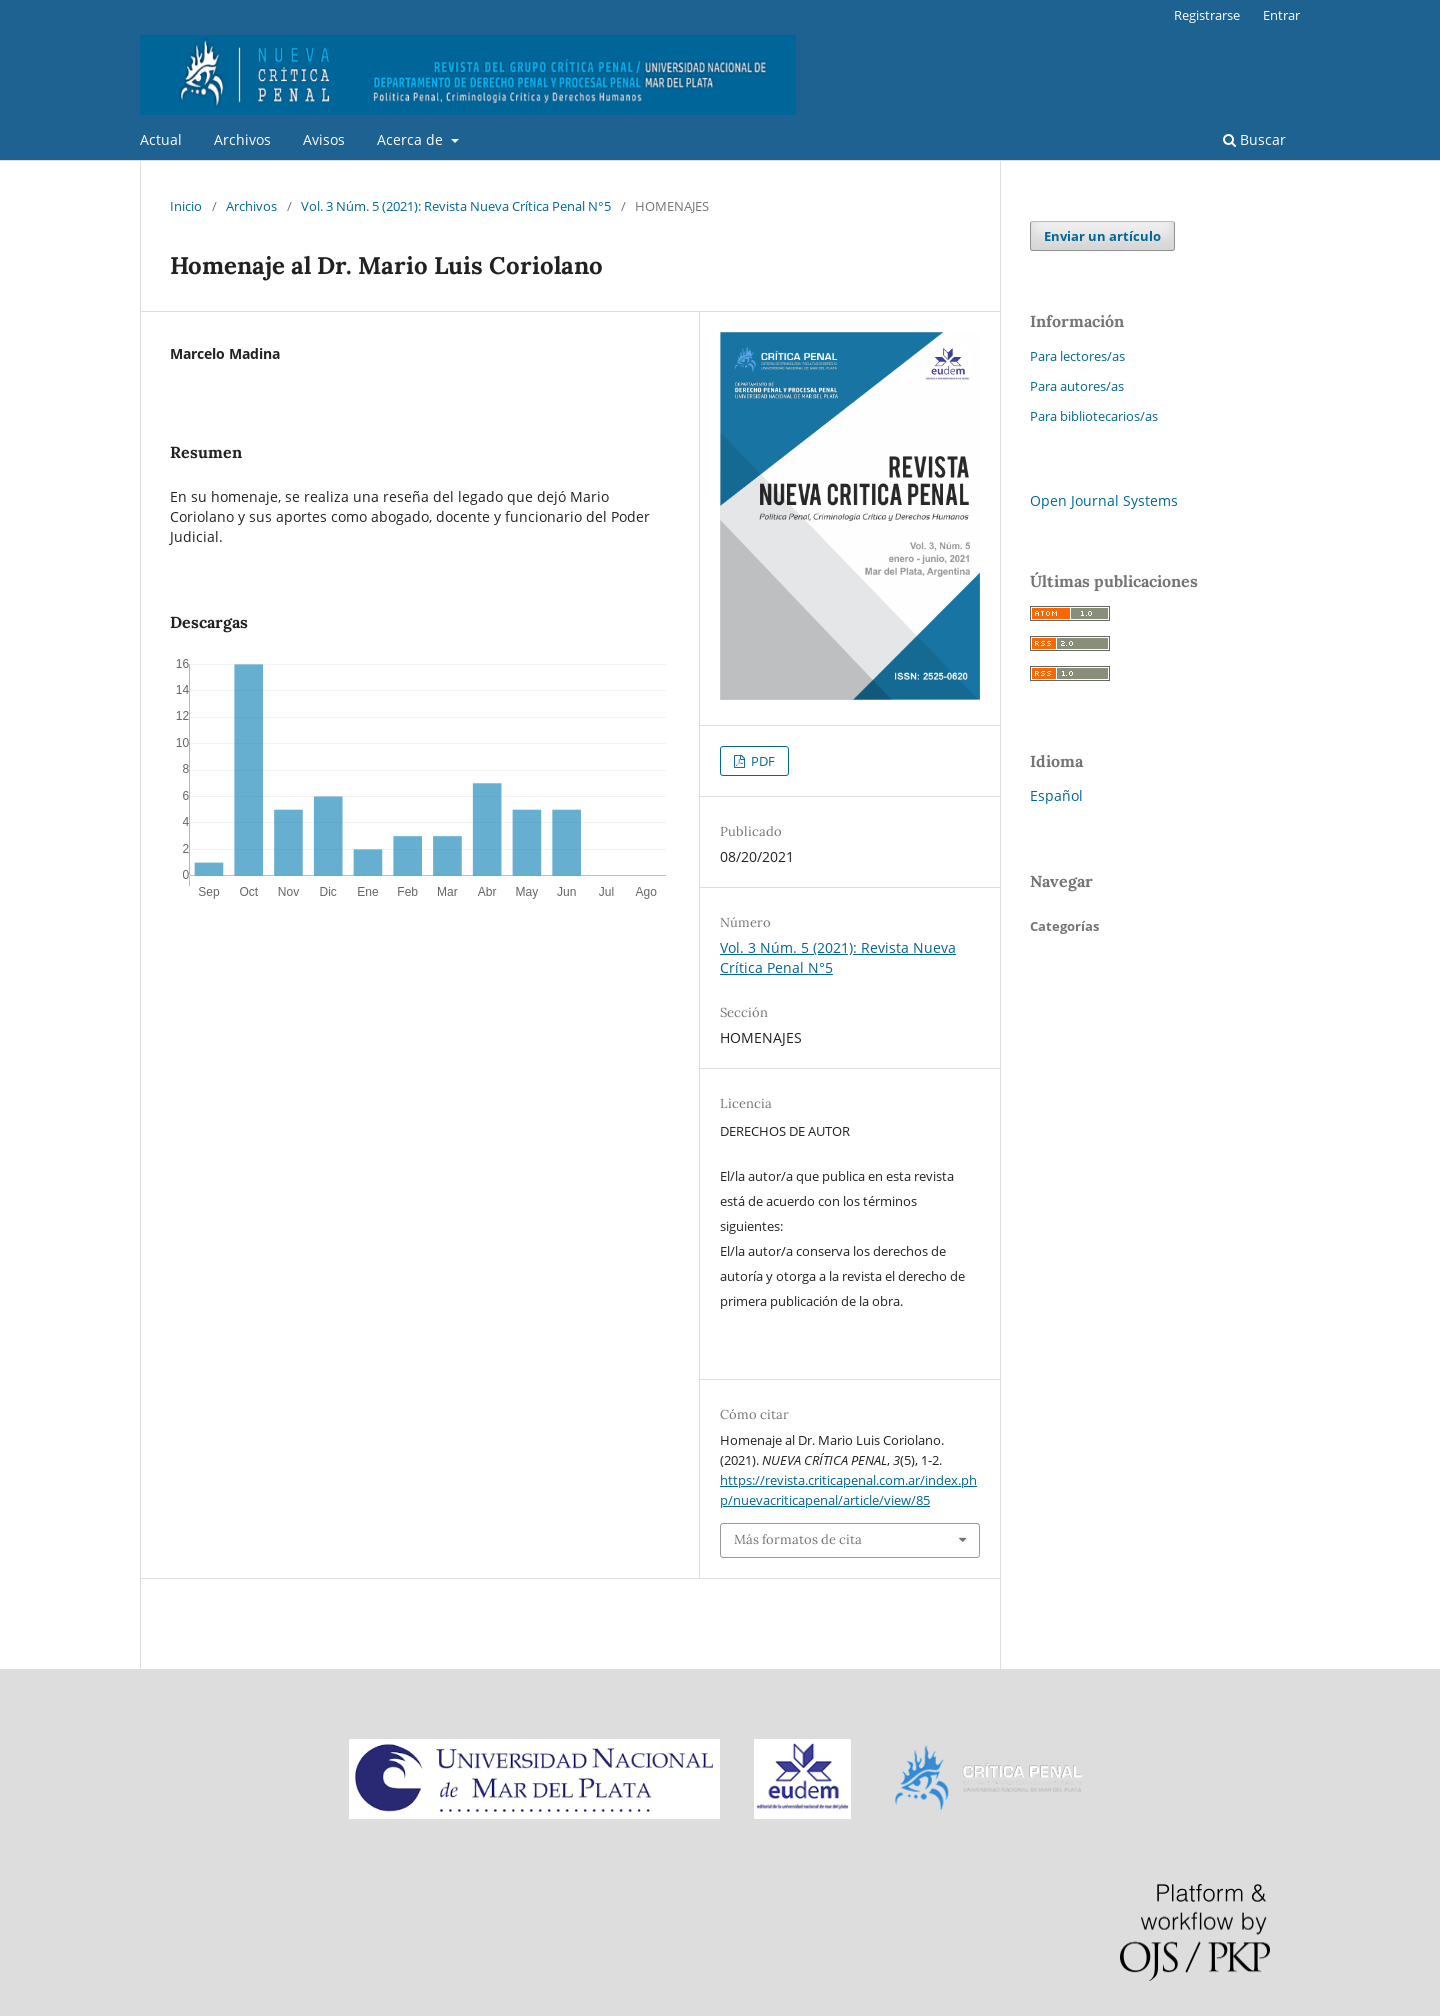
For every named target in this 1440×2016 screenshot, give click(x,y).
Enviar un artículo (1102, 236)
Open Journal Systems (1104, 500)
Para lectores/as (1077, 356)
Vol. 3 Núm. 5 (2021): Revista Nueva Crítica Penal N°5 (456, 206)
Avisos (324, 139)
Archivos (242, 139)
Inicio (186, 206)
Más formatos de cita (798, 1539)
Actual (161, 139)
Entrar (1281, 15)
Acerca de (412, 139)
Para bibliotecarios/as (1094, 416)
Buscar (1254, 139)
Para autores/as (1077, 386)
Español (1056, 795)
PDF (761, 761)
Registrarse (1207, 15)
